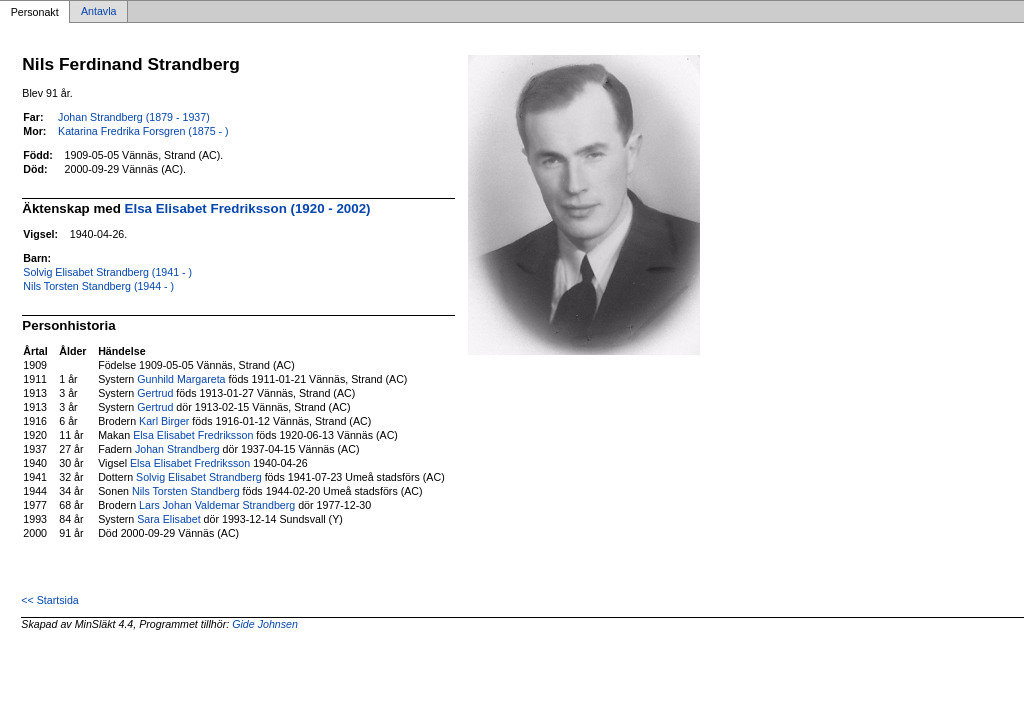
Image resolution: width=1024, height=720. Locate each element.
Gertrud (155, 393)
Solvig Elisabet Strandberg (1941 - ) (107, 272)
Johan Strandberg (177, 449)
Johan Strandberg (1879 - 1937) (134, 117)
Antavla (99, 12)
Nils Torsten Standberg (186, 491)
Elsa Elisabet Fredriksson (193, 435)
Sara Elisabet (168, 519)
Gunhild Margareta (181, 379)
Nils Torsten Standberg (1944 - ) (98, 286)
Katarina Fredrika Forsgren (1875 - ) (143, 131)
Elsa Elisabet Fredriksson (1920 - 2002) (248, 208)
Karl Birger (164, 421)
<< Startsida (49, 600)
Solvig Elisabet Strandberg (199, 477)
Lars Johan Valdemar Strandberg (217, 505)
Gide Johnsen (265, 624)
